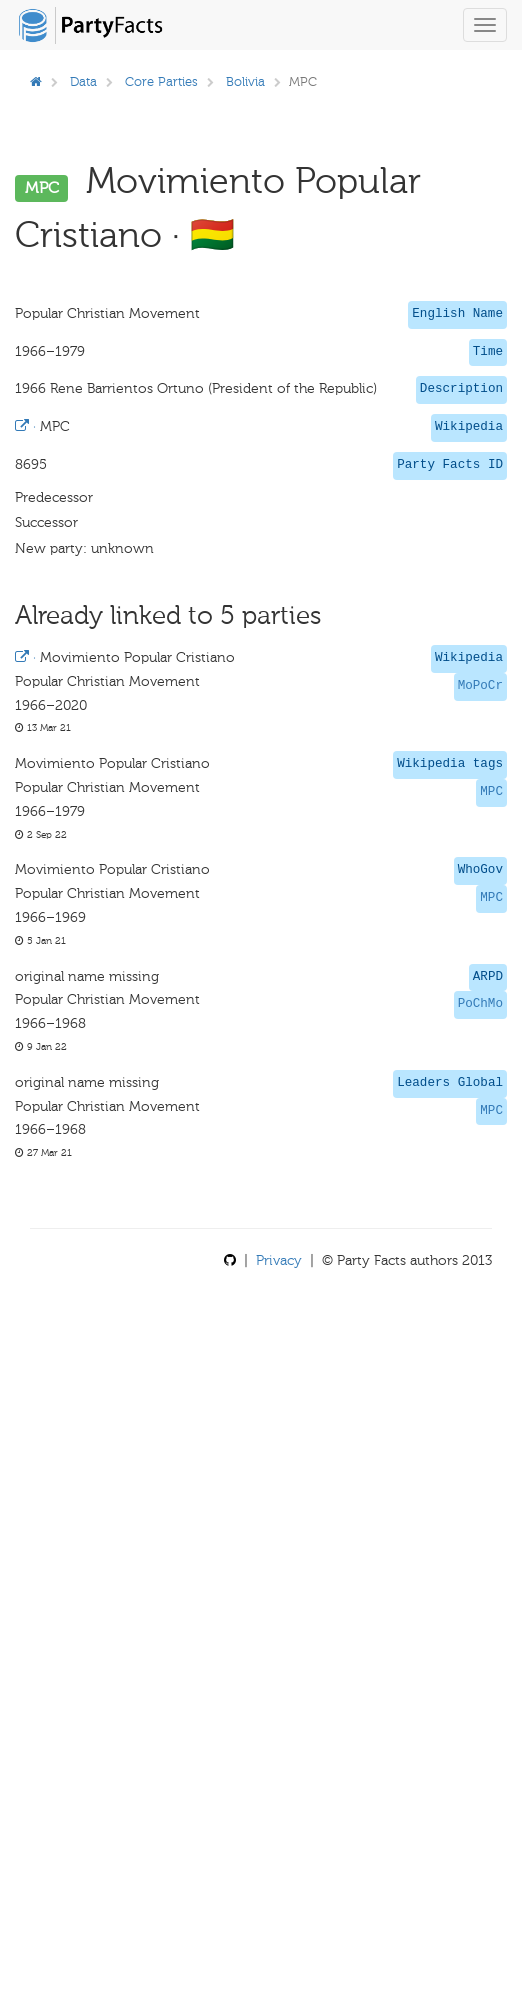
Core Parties (161, 81)
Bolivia (245, 81)
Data (83, 81)
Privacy (279, 1260)
